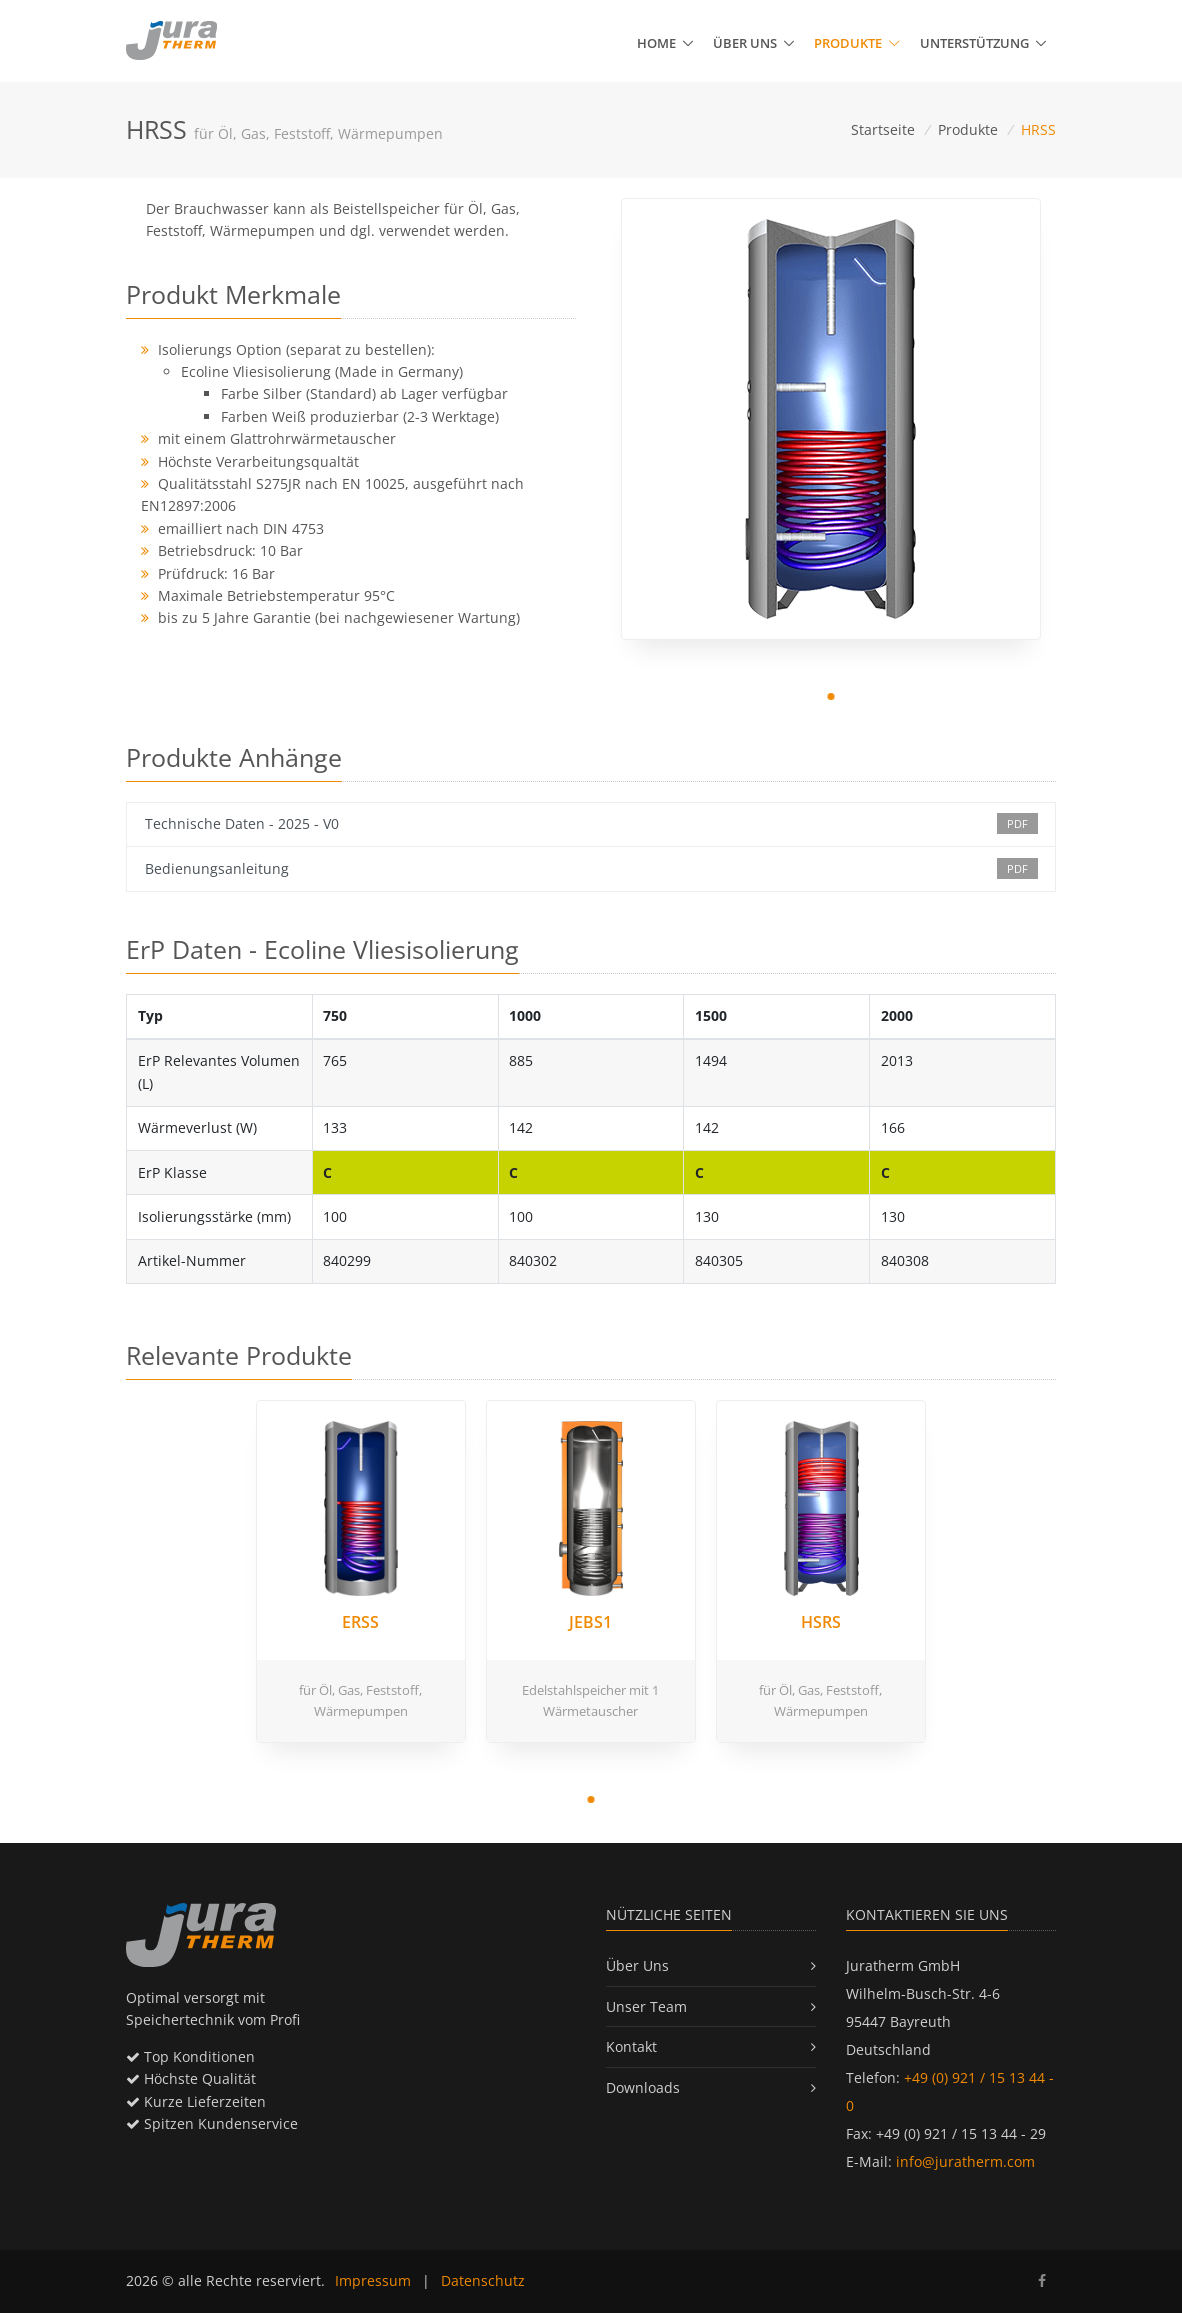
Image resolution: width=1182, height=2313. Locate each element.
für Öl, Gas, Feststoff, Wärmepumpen (360, 1700)
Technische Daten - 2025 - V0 (591, 823)
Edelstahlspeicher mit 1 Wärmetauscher (590, 1700)
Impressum (373, 2280)
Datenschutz (483, 2280)
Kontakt (631, 2046)
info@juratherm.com (965, 2161)
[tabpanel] (831, 419)
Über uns (745, 43)
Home (656, 43)
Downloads (643, 2087)
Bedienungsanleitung (591, 868)
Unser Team (646, 2006)
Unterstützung (974, 43)
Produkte (857, 43)
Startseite (883, 129)
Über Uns (637, 1965)
